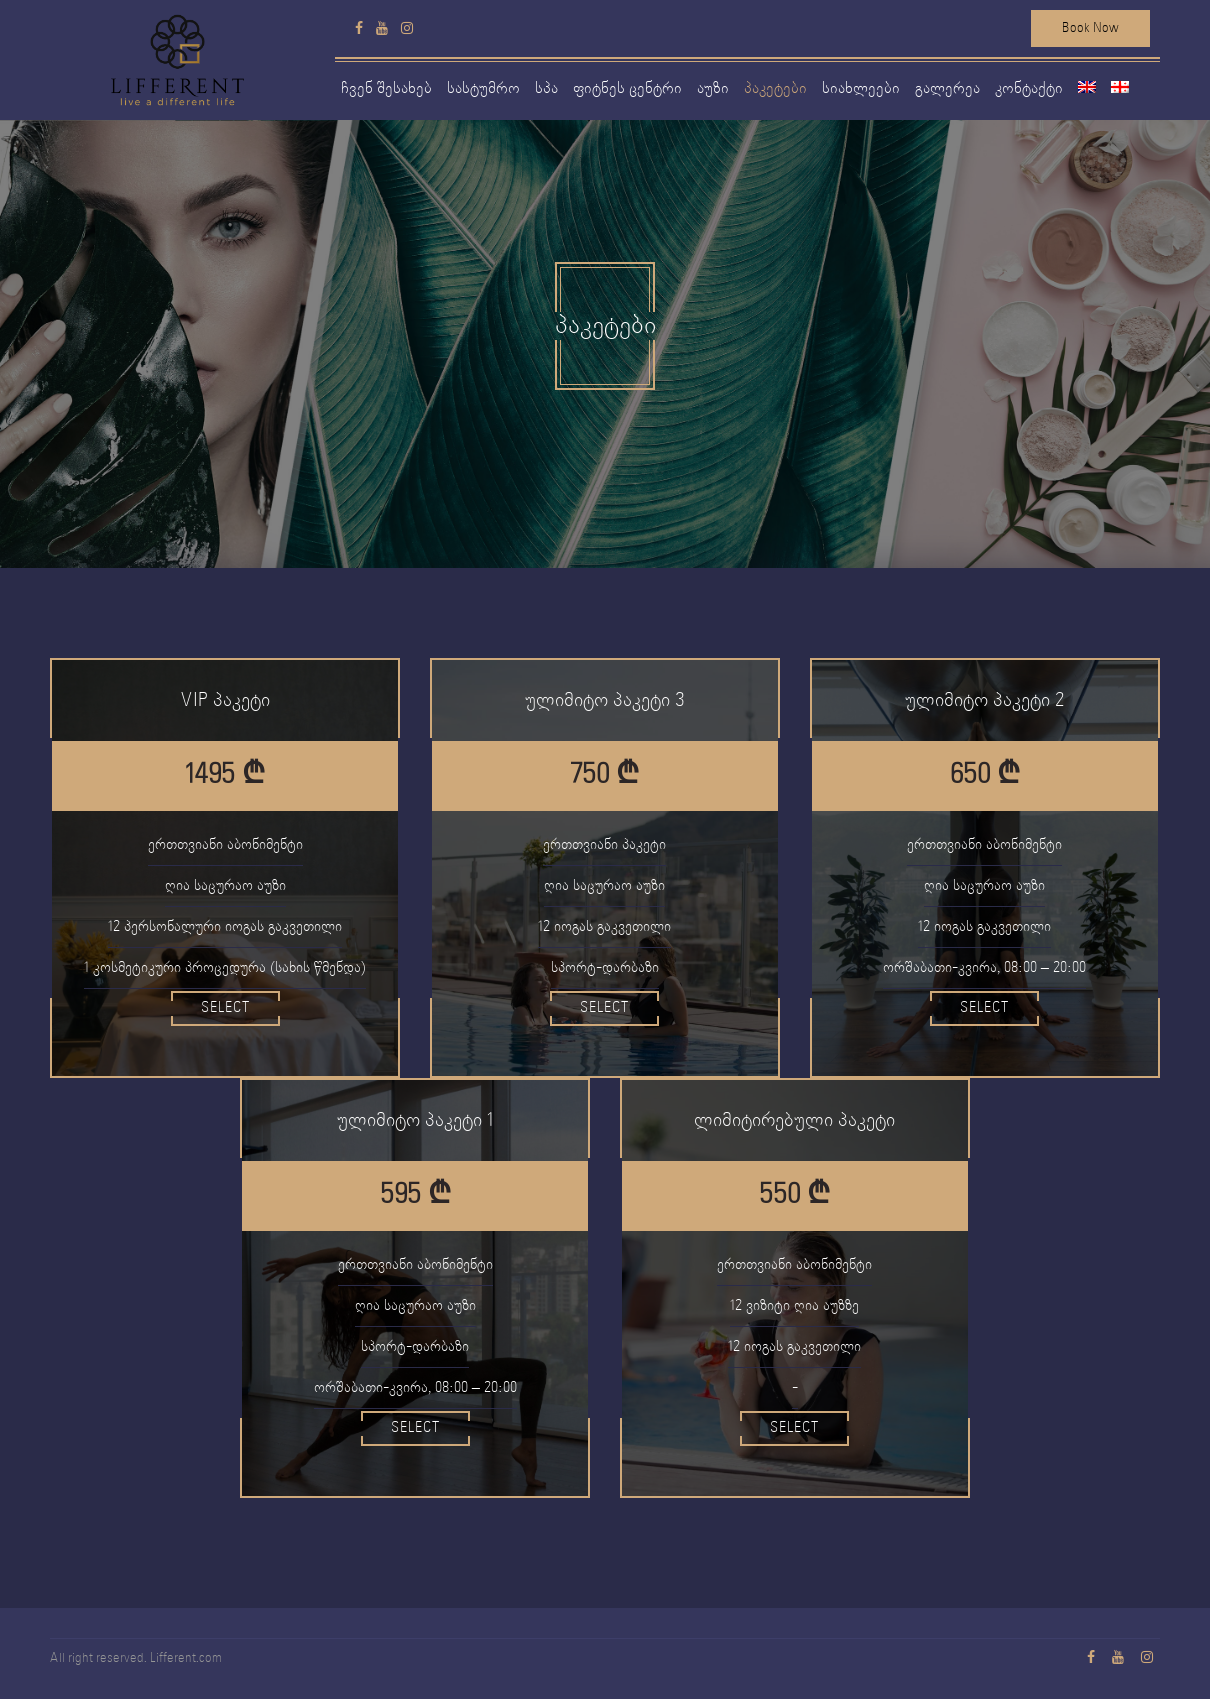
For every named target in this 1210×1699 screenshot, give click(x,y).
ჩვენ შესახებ (386, 88)
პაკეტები (775, 88)
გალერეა (947, 88)
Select (225, 1008)
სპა (546, 88)
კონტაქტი (1029, 88)
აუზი (713, 88)
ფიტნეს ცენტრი (627, 88)
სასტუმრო (483, 88)
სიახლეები (861, 88)
